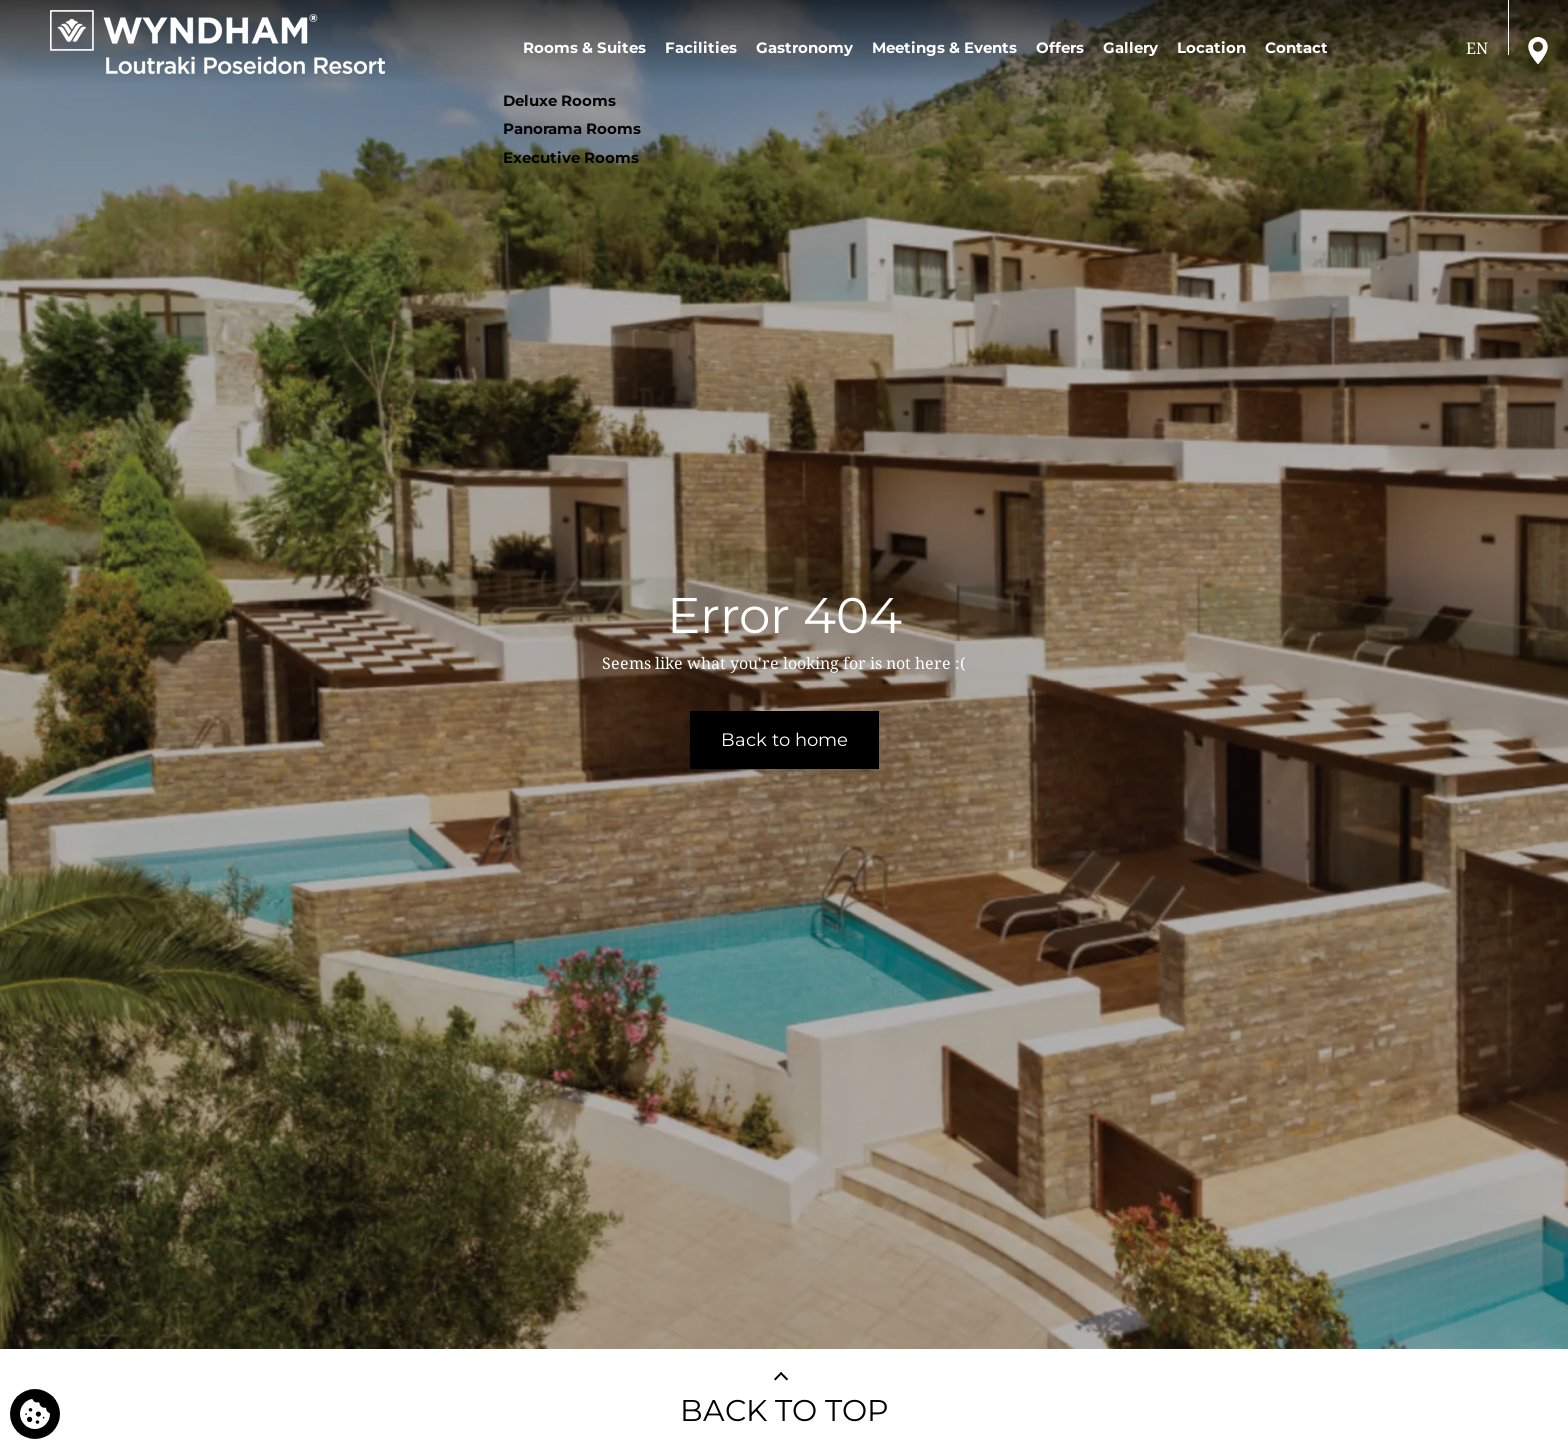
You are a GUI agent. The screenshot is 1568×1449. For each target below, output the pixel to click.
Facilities (701, 47)
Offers (1060, 47)
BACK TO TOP (784, 1410)
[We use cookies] (35, 1414)
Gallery (1130, 47)
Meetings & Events (944, 47)
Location (1211, 47)
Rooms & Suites (584, 47)
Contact (1296, 47)
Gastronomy (804, 47)
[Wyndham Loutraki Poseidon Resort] (217, 42)
